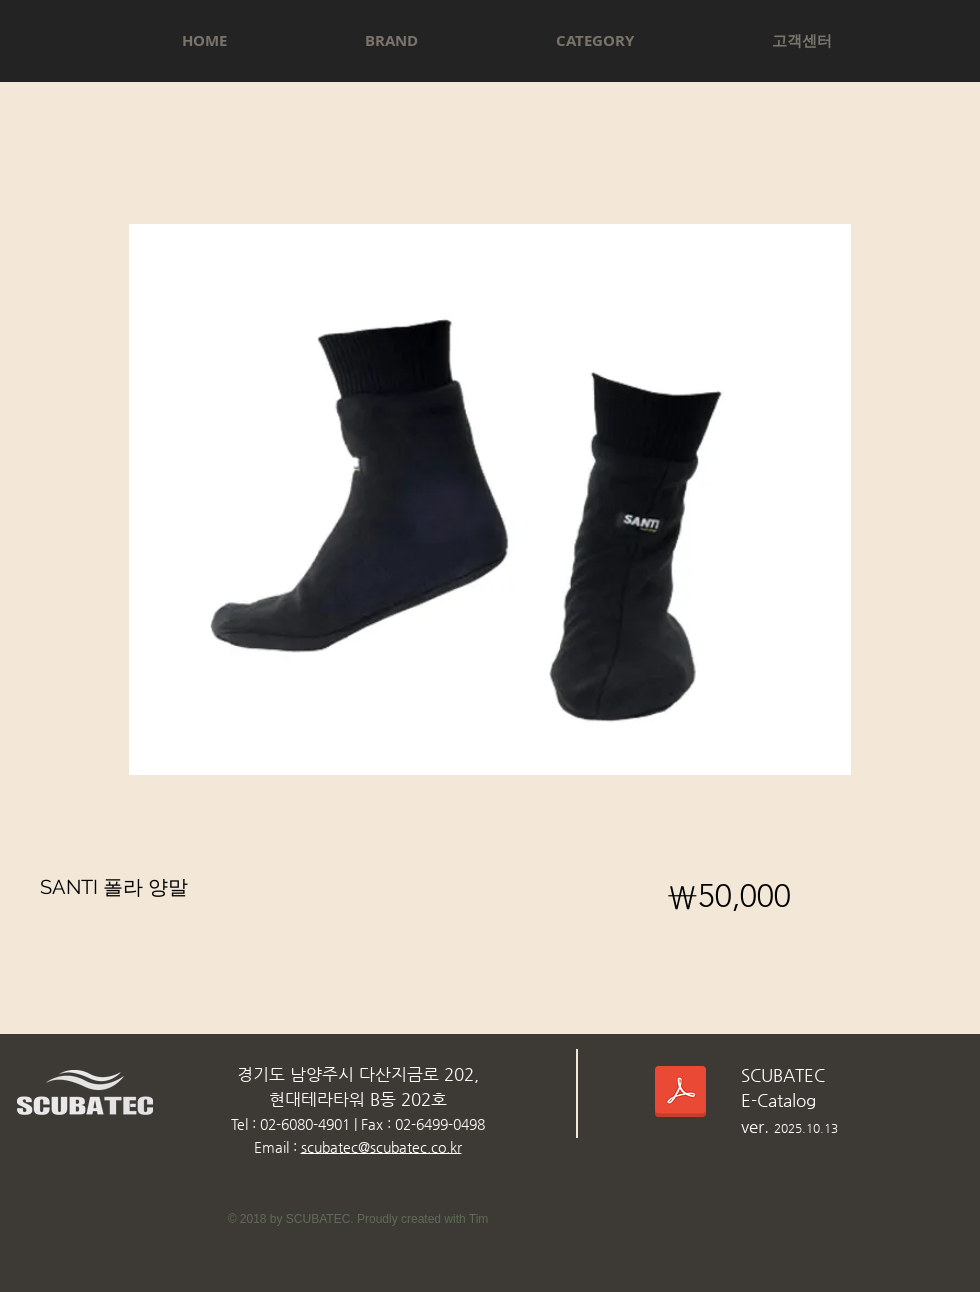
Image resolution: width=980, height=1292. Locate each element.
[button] (391, 40)
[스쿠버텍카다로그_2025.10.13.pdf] (680, 1094)
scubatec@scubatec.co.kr (381, 1147)
